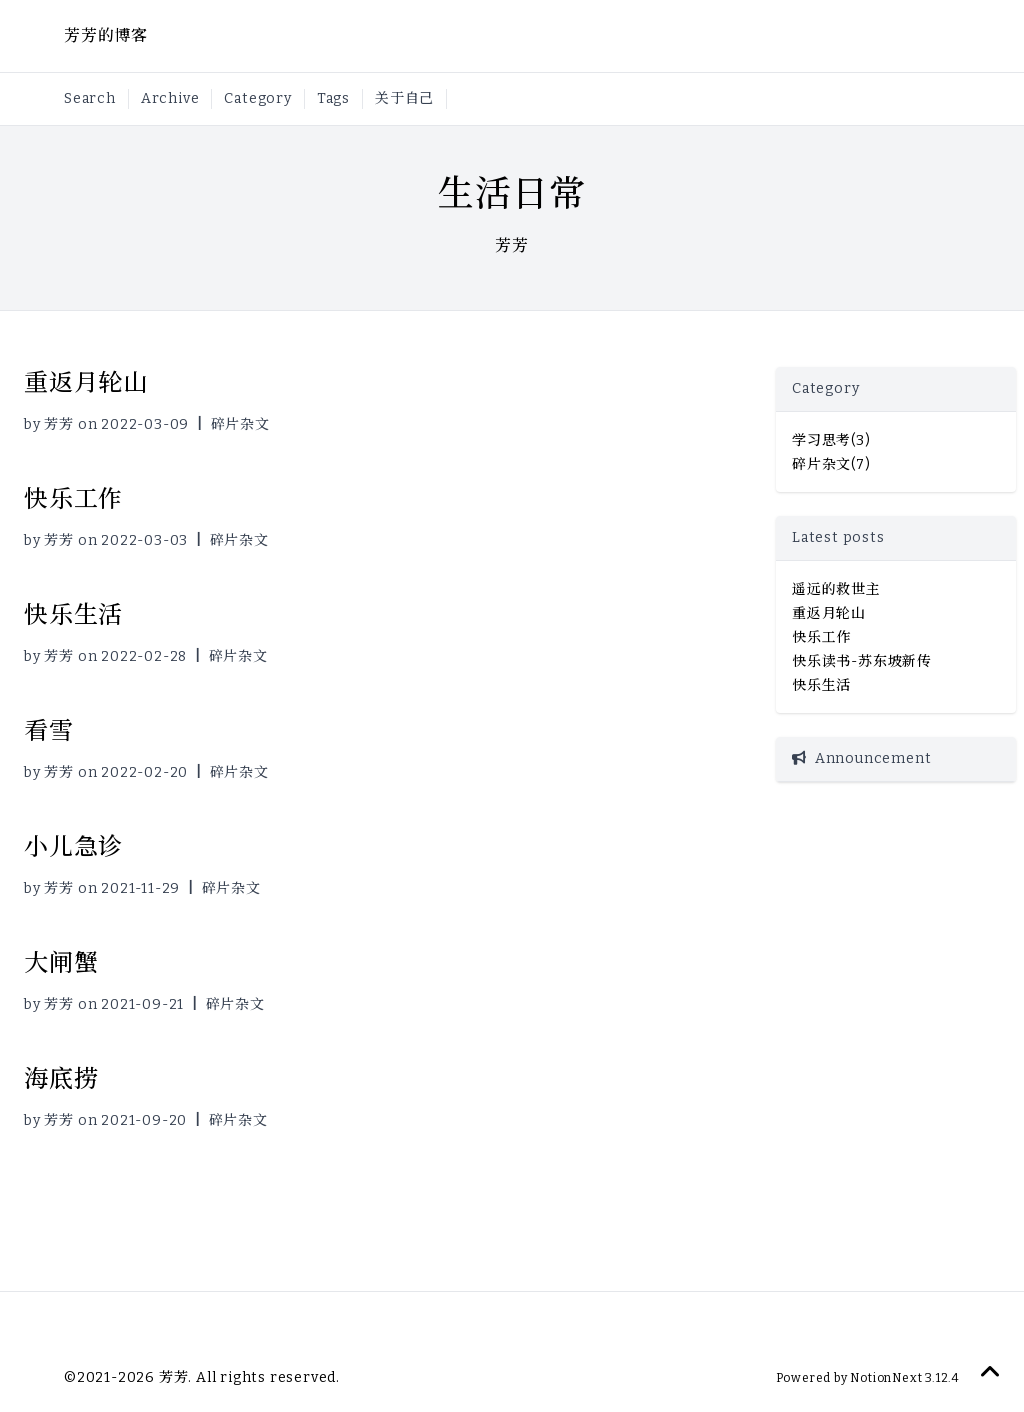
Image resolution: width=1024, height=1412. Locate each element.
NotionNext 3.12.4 (904, 1378)
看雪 (49, 731)
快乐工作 (73, 499)
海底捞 (61, 1079)
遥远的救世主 (836, 589)
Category (257, 98)
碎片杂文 (240, 424)
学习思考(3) (831, 440)
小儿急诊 (73, 847)
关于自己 (404, 98)
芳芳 (59, 424)
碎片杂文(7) (831, 464)
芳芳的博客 (106, 35)
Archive (170, 98)
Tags (333, 98)
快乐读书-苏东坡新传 (862, 661)
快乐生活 (73, 615)
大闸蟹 (61, 963)
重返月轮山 (86, 383)
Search (90, 98)
